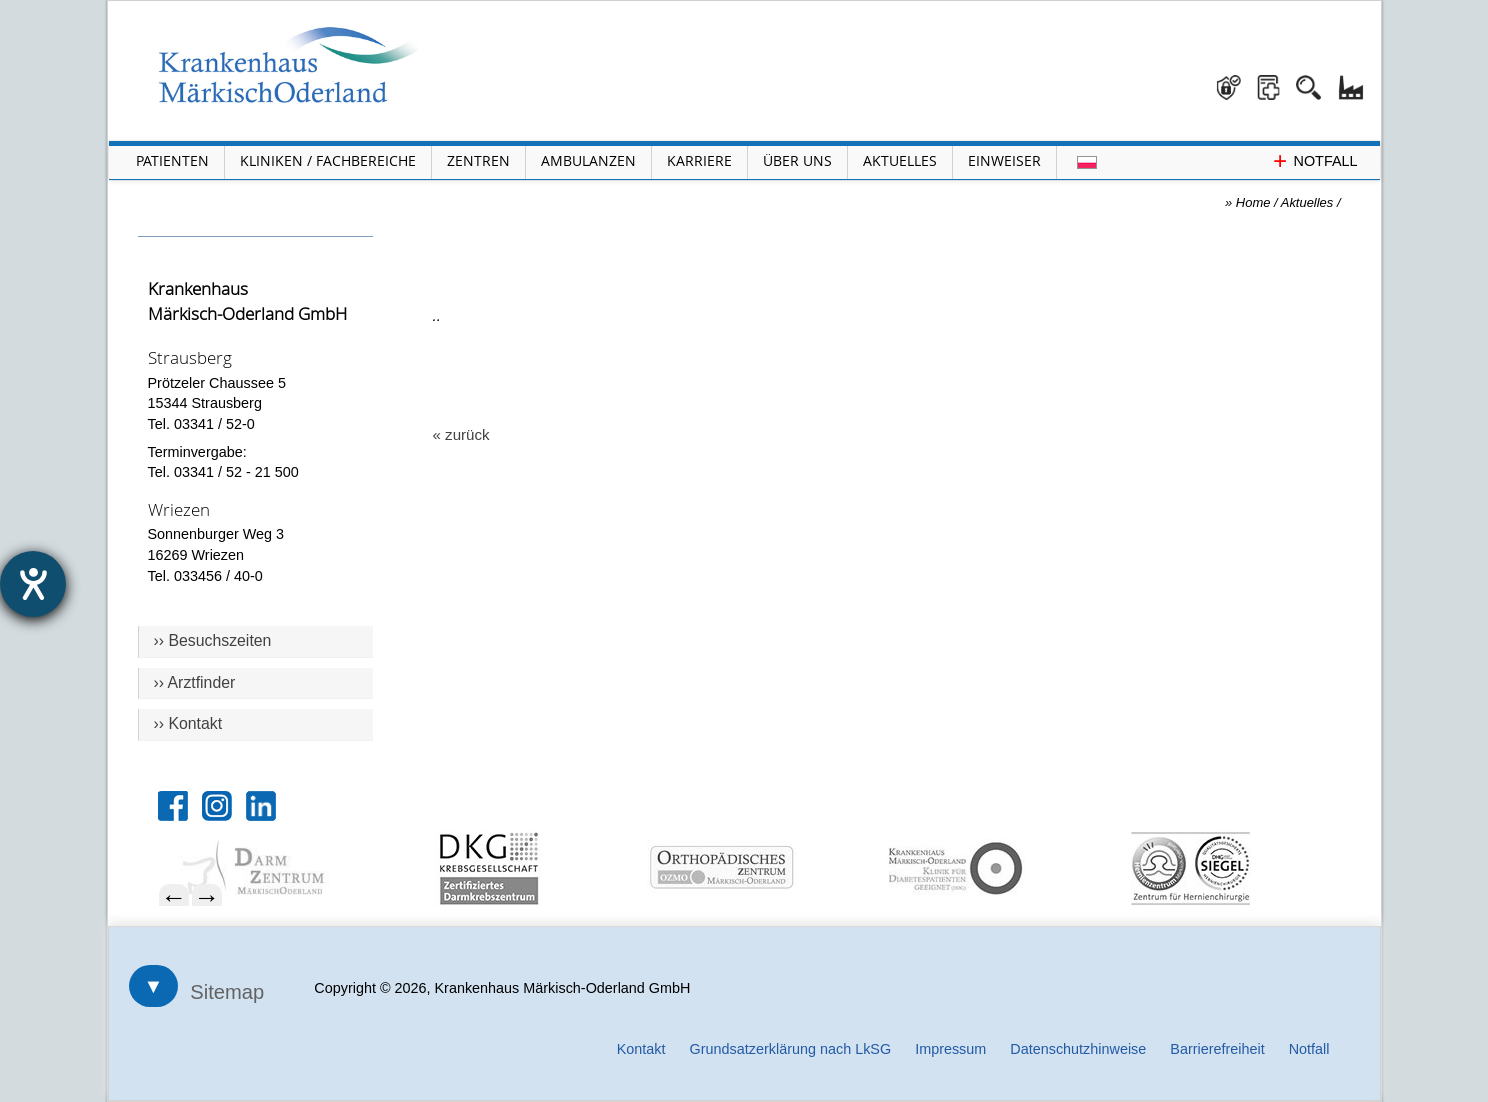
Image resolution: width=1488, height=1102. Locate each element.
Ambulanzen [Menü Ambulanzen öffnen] (588, 160)
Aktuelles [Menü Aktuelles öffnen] (900, 160)
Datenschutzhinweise (1078, 1049)
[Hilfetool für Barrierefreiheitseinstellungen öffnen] (33, 584)
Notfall (1309, 1049)
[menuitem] (286, 868)
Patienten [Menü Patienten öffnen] (172, 160)
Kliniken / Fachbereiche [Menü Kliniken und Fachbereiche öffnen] (328, 160)
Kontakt (641, 1049)
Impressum (950, 1049)
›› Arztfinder (195, 682)
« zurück (461, 434)
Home (1253, 202)
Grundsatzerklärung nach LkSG (791, 1049)
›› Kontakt (188, 723)
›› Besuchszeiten (213, 640)
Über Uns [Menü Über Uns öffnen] (797, 160)
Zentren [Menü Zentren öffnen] (478, 160)
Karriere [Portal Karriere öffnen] (699, 160)
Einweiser (1004, 160)
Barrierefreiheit (1217, 1049)
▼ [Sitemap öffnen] (154, 986)
